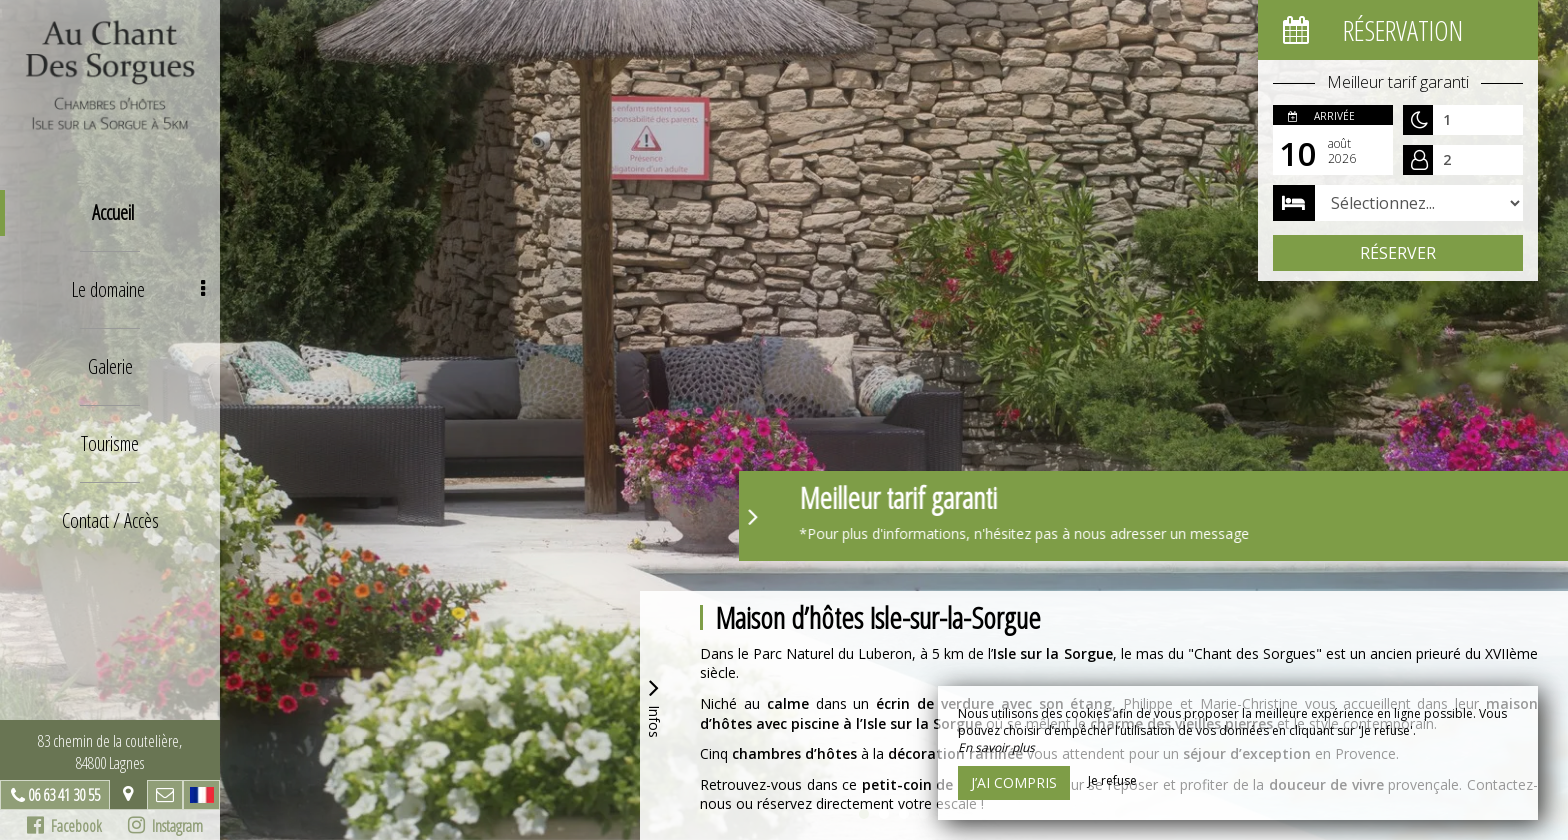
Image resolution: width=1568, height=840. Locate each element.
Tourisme (110, 443)
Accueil (113, 212)
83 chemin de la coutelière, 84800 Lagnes (110, 752)
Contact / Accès (110, 520)
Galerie (110, 366)
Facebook (64, 826)
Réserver (1398, 253)
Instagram (165, 826)
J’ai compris (1014, 782)
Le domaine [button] (138, 289)
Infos (654, 705)
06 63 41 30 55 (64, 795)
